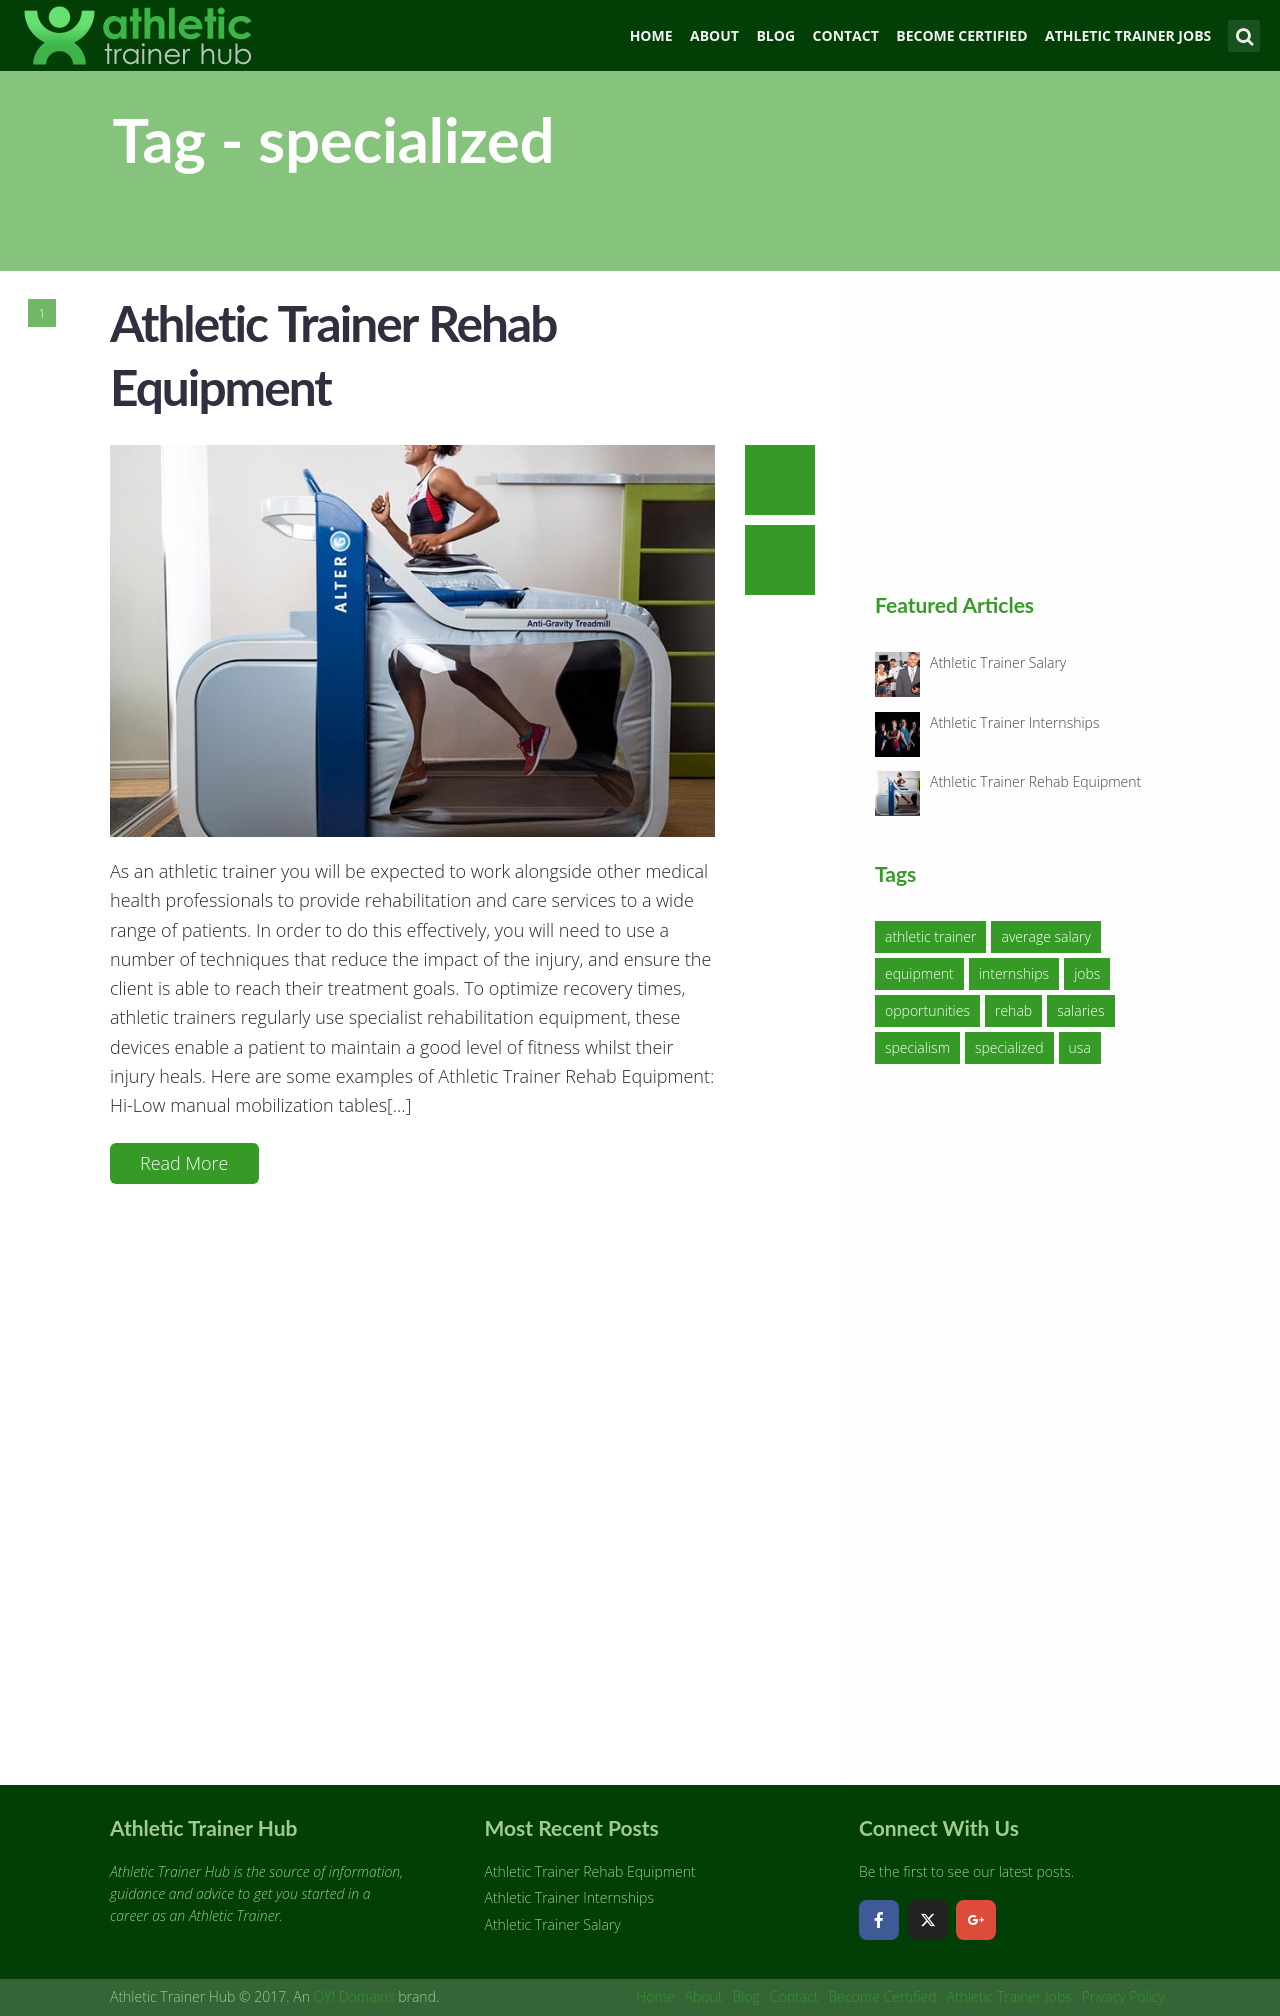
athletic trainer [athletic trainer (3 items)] (930, 936)
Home (651, 35)
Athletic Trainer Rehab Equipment (1035, 781)
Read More (184, 1163)
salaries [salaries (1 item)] (1080, 1010)
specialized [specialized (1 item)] (1009, 1047)
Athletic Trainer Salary (998, 662)
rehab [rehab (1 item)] (1013, 1010)
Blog (775, 35)
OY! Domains (354, 1996)
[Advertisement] (1025, 426)
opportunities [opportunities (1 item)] (927, 1010)
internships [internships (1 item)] (1014, 973)
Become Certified (961, 35)
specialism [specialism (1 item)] (917, 1047)
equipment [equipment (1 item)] (919, 973)
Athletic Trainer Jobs (1128, 35)
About (714, 35)
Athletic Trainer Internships (1014, 722)
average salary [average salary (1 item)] (1045, 936)
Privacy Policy (1123, 1996)
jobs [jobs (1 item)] (1087, 973)
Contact (846, 35)
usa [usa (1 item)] (1080, 1047)
